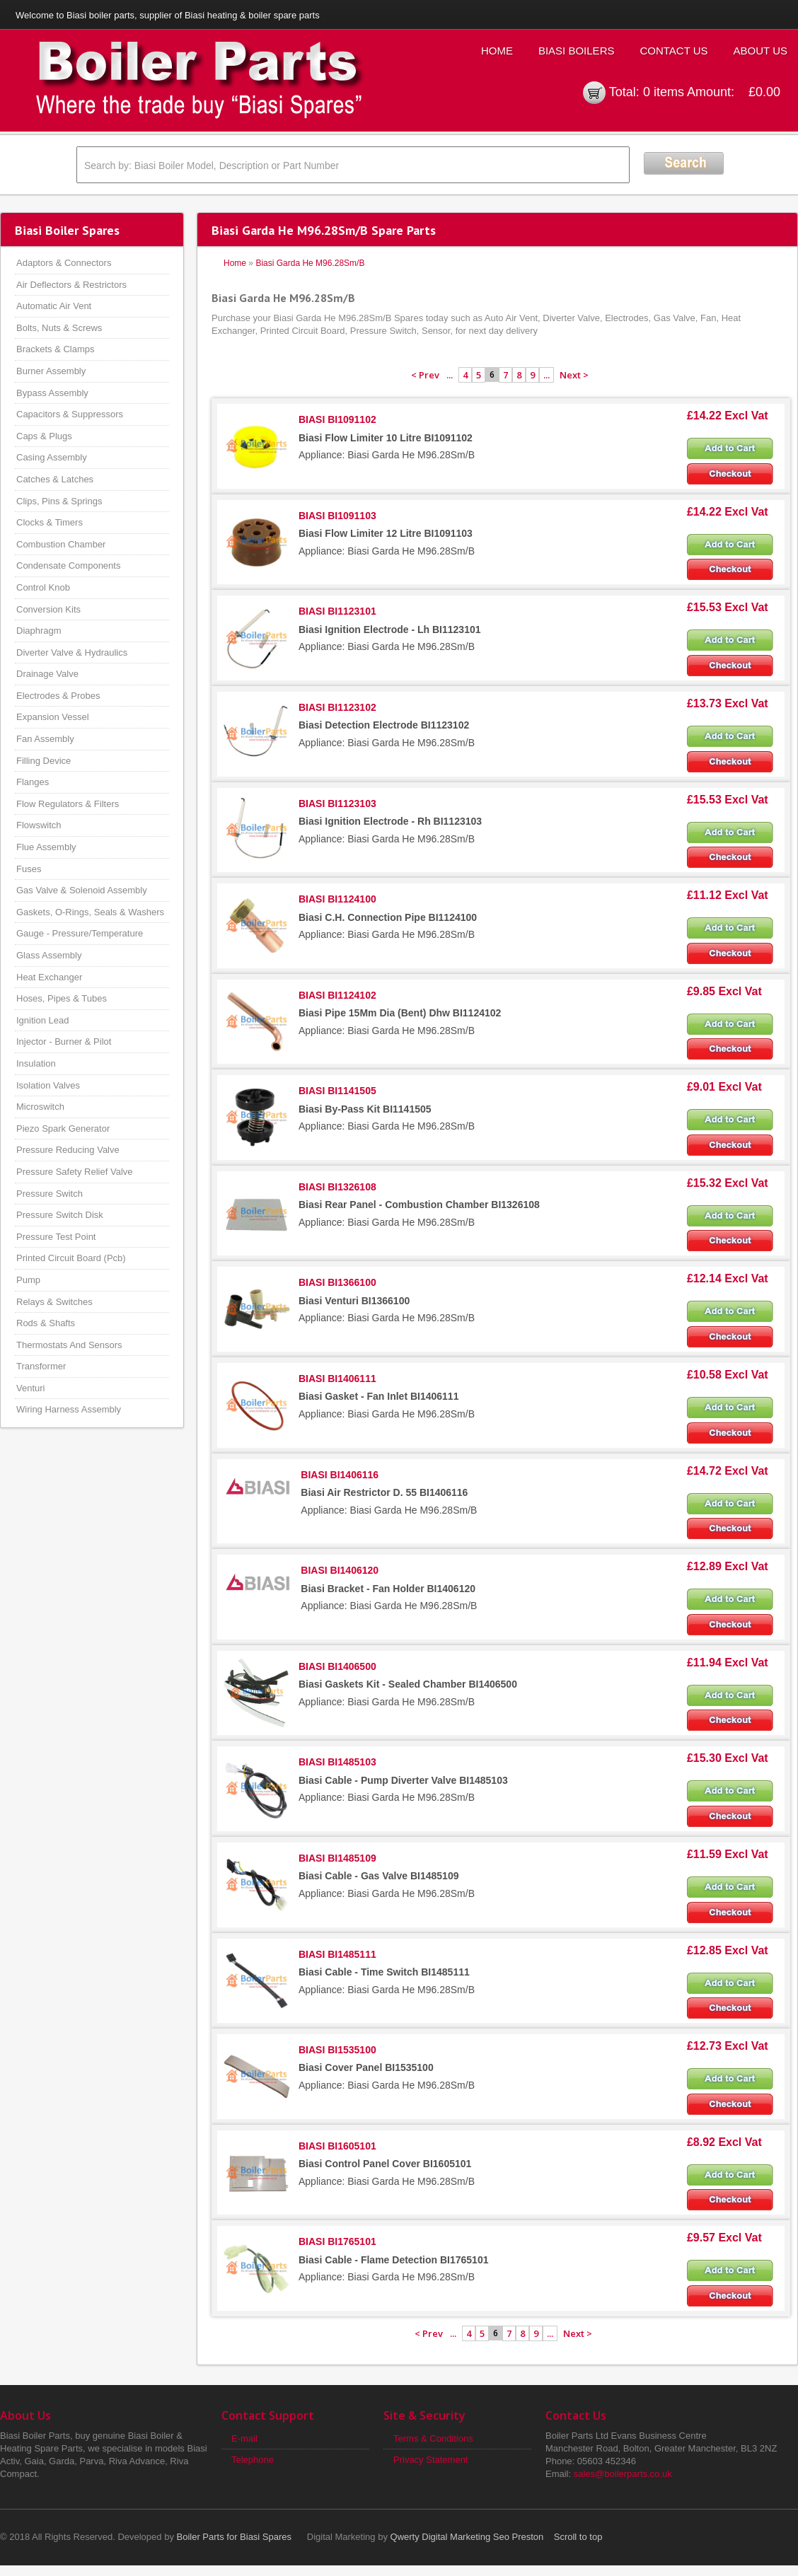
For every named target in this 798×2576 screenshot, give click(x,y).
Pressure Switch (49, 1193)
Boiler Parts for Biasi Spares (234, 2536)
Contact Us (673, 51)
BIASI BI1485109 (337, 1858)
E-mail (244, 2438)
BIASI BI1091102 (337, 419)
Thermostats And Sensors (69, 1345)
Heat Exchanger (49, 977)
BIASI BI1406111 (337, 1378)
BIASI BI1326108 (337, 1187)
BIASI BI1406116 (339, 1474)
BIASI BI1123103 (337, 803)
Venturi (30, 1388)
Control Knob (43, 587)
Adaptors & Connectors (63, 262)
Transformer (41, 1366)
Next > (574, 375)
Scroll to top (578, 2536)
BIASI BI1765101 (337, 2241)
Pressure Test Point (56, 1236)
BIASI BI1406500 (337, 1666)
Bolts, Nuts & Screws (59, 328)
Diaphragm (39, 630)
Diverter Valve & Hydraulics (71, 652)
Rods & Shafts (45, 1323)
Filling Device (43, 760)
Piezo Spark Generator (63, 1128)
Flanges (32, 782)
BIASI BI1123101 (337, 611)
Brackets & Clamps (55, 349)
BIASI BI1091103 (337, 515)
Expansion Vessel (52, 717)
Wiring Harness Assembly (68, 1409)
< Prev (425, 375)
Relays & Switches (54, 1301)
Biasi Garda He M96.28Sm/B (309, 263)
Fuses (28, 869)
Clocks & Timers (49, 522)
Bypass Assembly (52, 393)
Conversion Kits (48, 609)
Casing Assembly (51, 457)
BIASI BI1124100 (337, 899)
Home (497, 51)
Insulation (36, 1063)
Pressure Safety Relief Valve (74, 1171)
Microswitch (40, 1106)
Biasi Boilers (576, 51)
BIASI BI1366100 (337, 1282)
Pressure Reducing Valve (68, 1149)
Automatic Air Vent (53, 306)
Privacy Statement (430, 2459)
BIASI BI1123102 (337, 707)
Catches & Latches (54, 479)
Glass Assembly (48, 955)
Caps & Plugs (44, 436)
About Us (760, 51)
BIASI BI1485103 (337, 1762)
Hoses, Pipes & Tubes (61, 998)
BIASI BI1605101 (337, 2146)
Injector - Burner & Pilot (63, 1041)
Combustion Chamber (60, 544)
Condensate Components (68, 565)
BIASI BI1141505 (337, 1090)
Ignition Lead (42, 1020)
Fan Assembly (45, 738)
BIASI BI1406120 (339, 1570)
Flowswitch (39, 825)
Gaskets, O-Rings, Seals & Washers (90, 912)
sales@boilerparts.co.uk (623, 2473)
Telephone (252, 2459)
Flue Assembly (46, 847)
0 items (663, 92)
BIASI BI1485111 (337, 1954)
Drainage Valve (47, 673)
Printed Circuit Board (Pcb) (71, 1258)
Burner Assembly (51, 371)
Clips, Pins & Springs (59, 501)
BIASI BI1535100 (337, 2049)
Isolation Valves (48, 1085)
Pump (28, 1280)
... (449, 375)
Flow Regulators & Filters (67, 804)
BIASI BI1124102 (337, 995)
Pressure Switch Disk (59, 1214)
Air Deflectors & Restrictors (71, 284)
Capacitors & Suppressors (69, 414)
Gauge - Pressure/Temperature (79, 933)
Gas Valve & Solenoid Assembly (81, 890)
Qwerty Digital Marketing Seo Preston (467, 2536)
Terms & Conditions (433, 2438)
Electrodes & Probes (58, 695)
